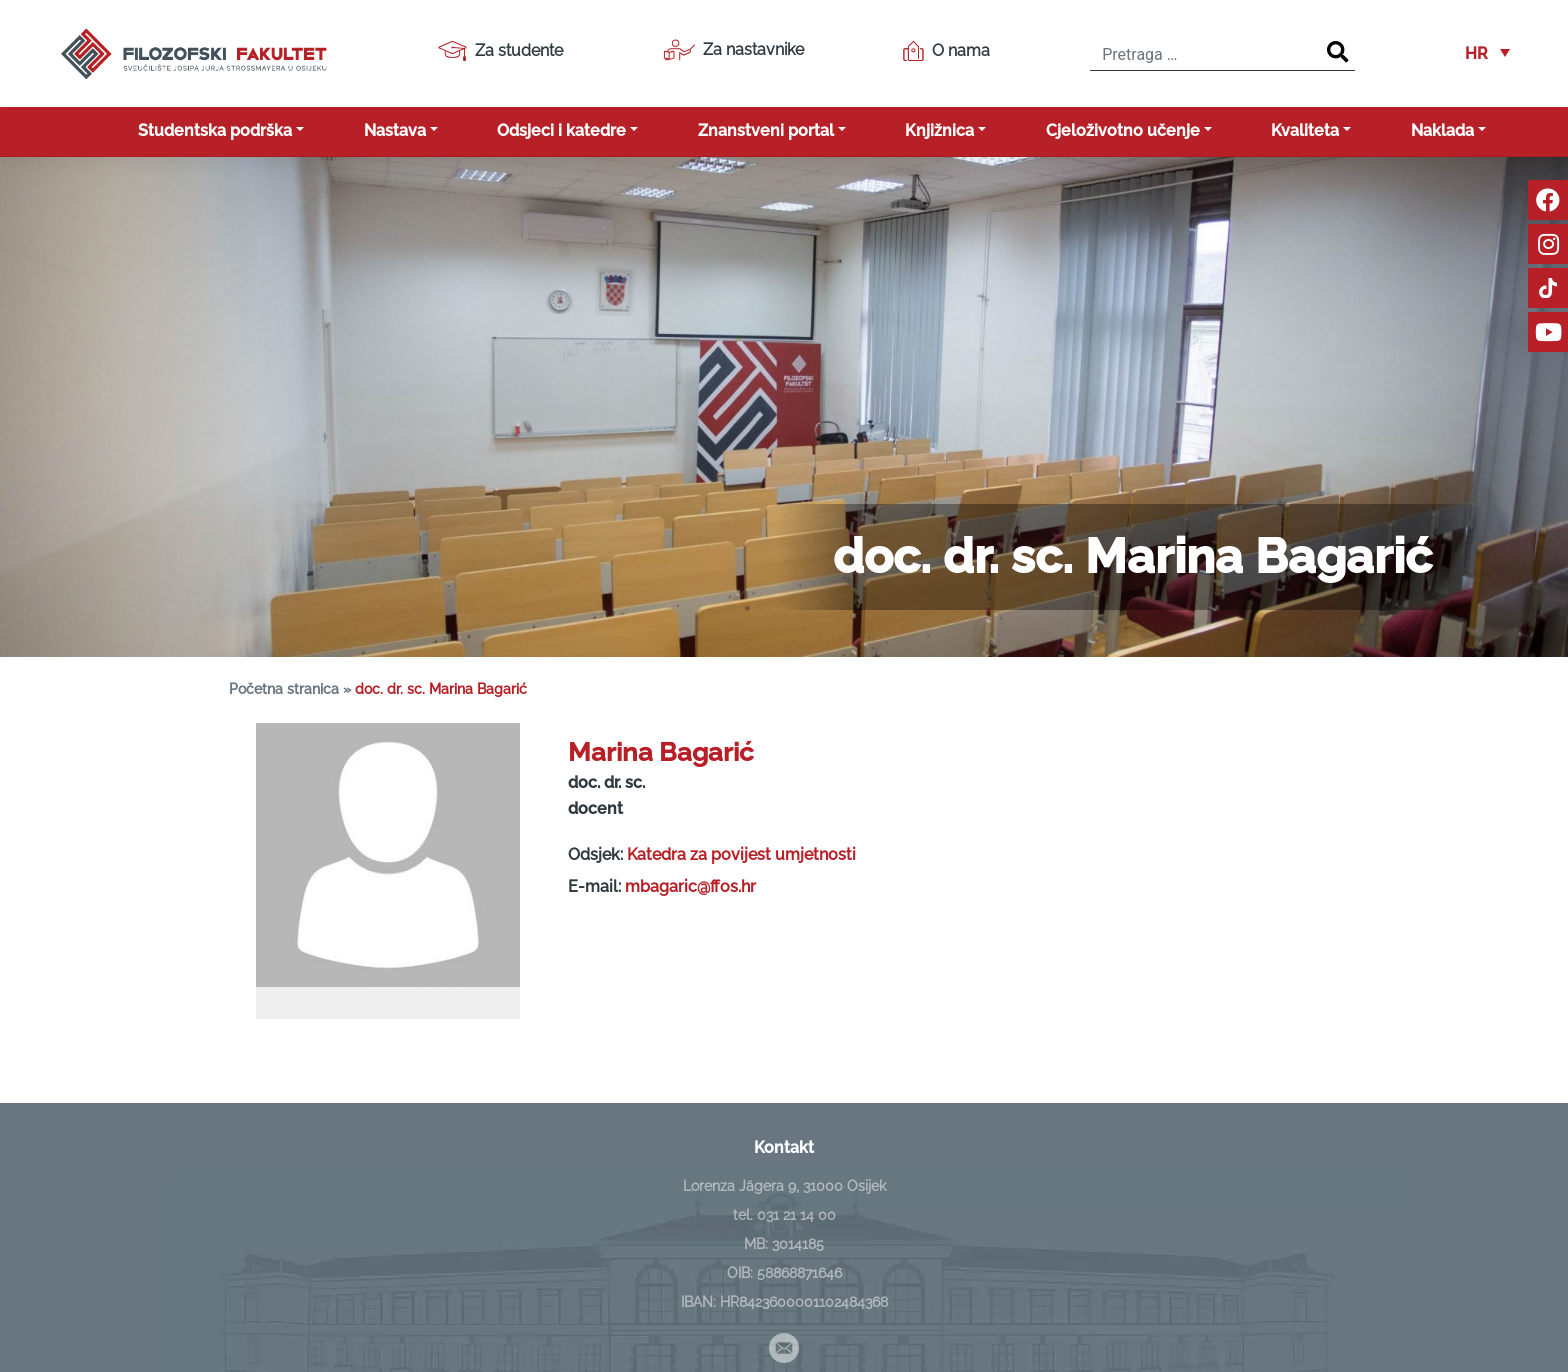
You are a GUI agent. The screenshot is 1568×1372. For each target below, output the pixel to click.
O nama (946, 51)
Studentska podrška (215, 130)
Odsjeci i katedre (561, 130)
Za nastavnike (733, 50)
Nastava (395, 130)
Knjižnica (939, 130)
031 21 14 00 (796, 1215)
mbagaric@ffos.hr (690, 886)
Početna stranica (284, 689)
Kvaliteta (1305, 130)
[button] (1487, 53)
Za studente (500, 51)
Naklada (1442, 130)
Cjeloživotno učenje (1123, 130)
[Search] (1338, 53)
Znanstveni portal (766, 130)
